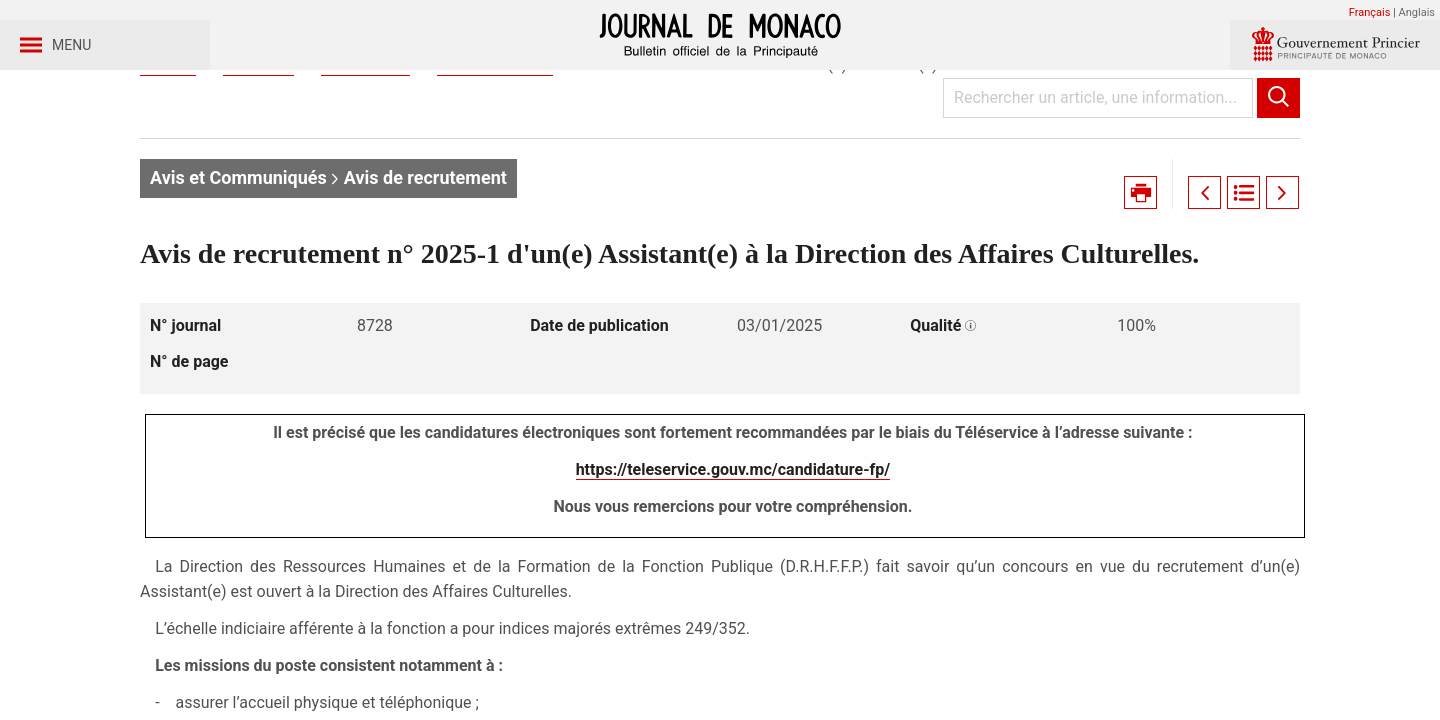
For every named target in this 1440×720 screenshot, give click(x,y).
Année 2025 (365, 158)
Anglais (1417, 12)
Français (1370, 12)
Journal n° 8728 (495, 158)
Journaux (258, 158)
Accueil (168, 158)
